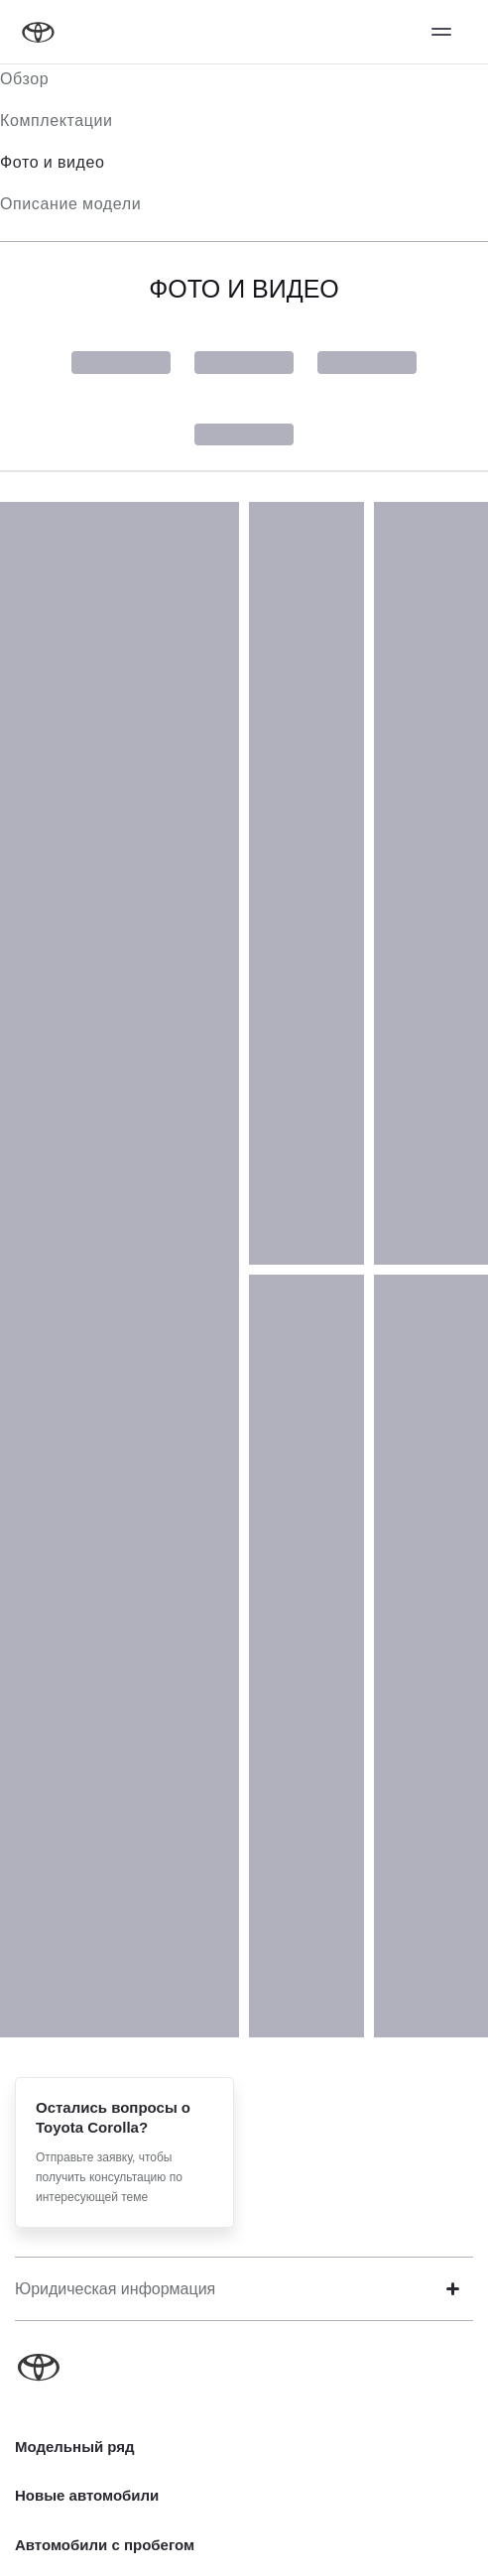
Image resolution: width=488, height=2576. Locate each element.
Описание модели (70, 203)
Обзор (24, 78)
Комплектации (56, 120)
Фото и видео (52, 162)
